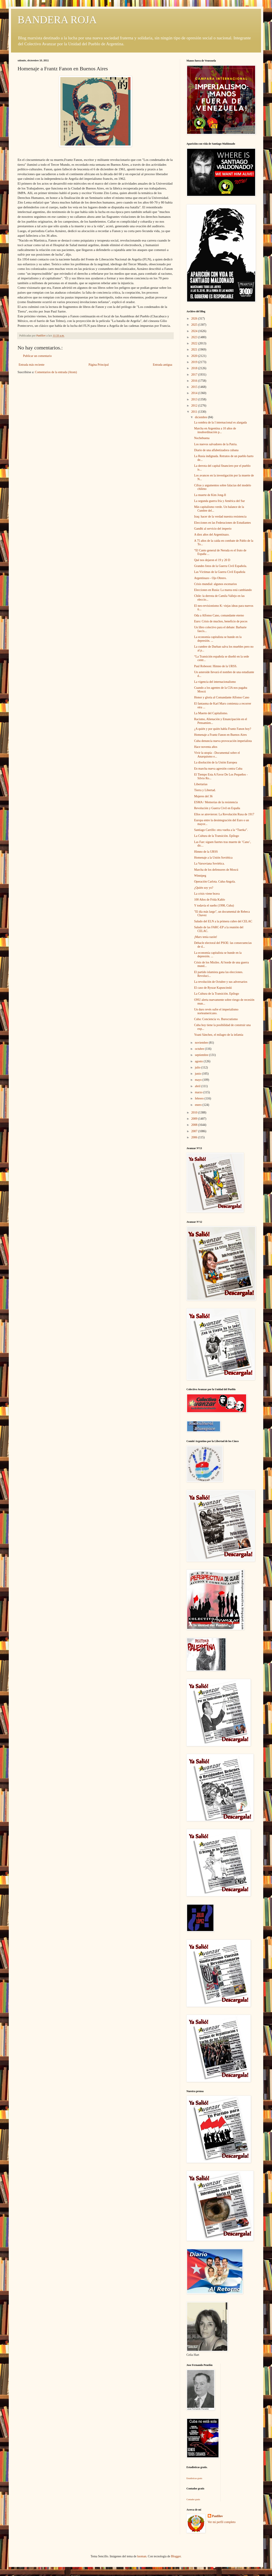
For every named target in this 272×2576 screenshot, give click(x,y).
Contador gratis (193, 2499)
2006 (194, 1137)
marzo (199, 1092)
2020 (194, 356)
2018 (194, 368)
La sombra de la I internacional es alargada (220, 422)
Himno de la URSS (206, 851)
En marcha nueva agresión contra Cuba (218, 768)
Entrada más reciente (31, 364)
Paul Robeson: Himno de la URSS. (215, 666)
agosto (199, 1061)
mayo (198, 1079)
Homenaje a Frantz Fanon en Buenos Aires (220, 734)
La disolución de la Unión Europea (215, 762)
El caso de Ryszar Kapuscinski (213, 987)
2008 (194, 1124)
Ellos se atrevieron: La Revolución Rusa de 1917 (224, 814)
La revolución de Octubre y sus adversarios (220, 981)
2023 (194, 337)
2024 (194, 331)
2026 (194, 318)
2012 (194, 405)
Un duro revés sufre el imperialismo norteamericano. (216, 1011)
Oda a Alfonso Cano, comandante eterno (219, 615)
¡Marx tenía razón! (205, 937)
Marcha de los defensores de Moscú (216, 869)
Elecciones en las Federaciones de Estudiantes (222, 522)
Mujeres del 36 (203, 796)
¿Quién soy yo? (203, 887)
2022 (194, 343)
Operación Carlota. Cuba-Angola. (215, 881)
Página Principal (98, 364)
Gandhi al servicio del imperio (212, 528)
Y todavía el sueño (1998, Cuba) (214, 905)
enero (198, 1104)
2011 (194, 411)
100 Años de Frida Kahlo (209, 899)
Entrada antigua (162, 364)
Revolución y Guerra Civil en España (217, 808)
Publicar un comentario (37, 356)
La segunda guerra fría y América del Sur (219, 501)
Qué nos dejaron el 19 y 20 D (212, 560)
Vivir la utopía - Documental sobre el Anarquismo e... (217, 754)
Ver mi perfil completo (222, 2522)
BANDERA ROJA (57, 19)
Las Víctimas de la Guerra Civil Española (219, 572)
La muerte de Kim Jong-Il (210, 495)
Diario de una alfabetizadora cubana (216, 450)
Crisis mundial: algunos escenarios (215, 584)
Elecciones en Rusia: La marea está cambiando (223, 590)
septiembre (202, 1055)
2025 (194, 324)
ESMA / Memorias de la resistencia (216, 802)
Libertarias (201, 784)
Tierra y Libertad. (205, 790)
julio (198, 1067)
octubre (200, 1048)
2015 (194, 387)
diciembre (201, 417)
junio (198, 1073)
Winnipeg (200, 875)
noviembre (202, 1042)
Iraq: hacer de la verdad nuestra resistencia (220, 516)
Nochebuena (201, 438)
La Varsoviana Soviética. (209, 863)
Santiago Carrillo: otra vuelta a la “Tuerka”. (221, 830)
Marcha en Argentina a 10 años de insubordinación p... (215, 430)
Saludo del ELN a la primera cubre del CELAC (223, 921)
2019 (194, 362)
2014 (194, 393)
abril (198, 1086)
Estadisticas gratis (194, 2478)
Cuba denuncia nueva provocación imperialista (223, 741)
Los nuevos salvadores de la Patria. (215, 444)
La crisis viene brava (207, 893)
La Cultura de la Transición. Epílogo (216, 835)
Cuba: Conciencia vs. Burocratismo (216, 1019)
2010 (194, 1112)
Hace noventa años (205, 746)
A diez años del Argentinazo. (211, 534)
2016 (194, 380)
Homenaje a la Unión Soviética (213, 857)
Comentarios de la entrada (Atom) (56, 372)
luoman (141, 2556)
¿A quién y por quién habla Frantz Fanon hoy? (222, 728)
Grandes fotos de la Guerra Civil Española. (220, 566)
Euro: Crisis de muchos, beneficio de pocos (220, 621)
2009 (194, 1118)
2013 (194, 399)
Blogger (176, 2556)
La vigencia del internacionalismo (215, 681)
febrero (199, 1098)
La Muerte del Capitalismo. (211, 713)
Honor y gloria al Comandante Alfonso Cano (221, 697)
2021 (194, 349)
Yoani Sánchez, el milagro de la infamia (218, 1034)
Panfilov (217, 2516)
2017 (194, 374)
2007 (194, 1131)
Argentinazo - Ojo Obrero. (210, 578)
